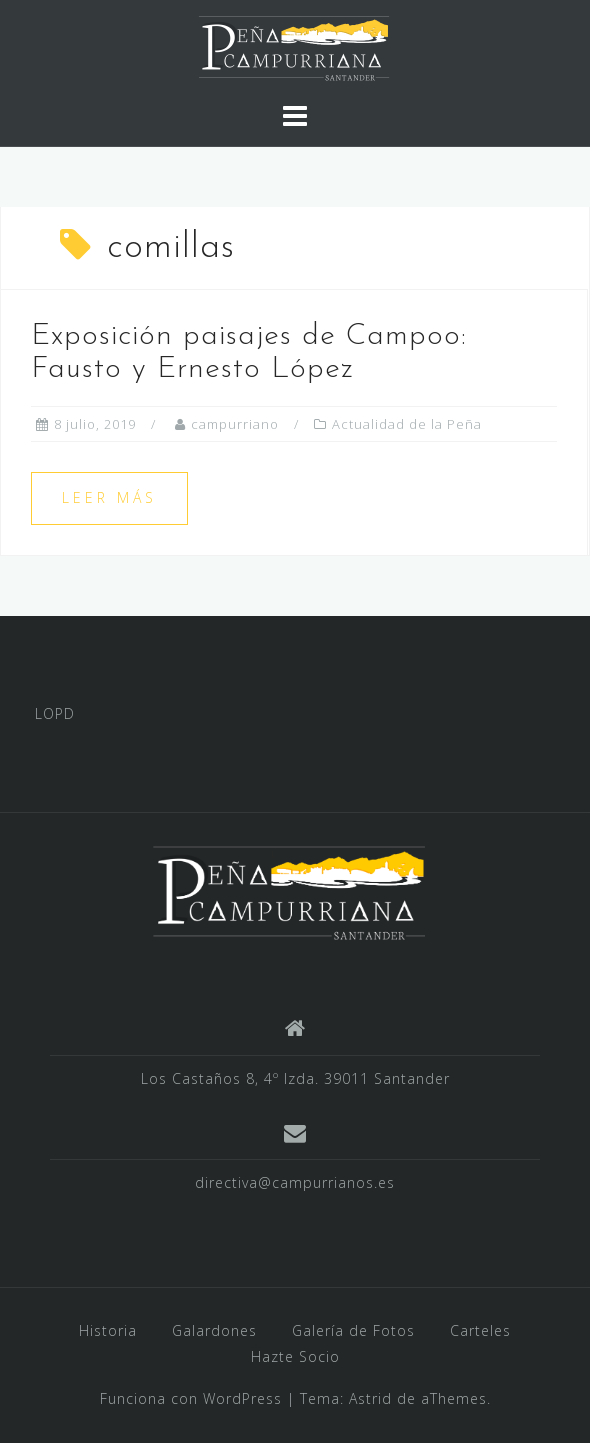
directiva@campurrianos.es (295, 1182)
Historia (108, 1330)
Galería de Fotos (353, 1330)
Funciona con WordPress (191, 1398)
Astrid (370, 1398)
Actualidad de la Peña (407, 424)
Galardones (214, 1330)
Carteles (480, 1330)
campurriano (235, 424)
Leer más (109, 497)
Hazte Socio (295, 1356)
